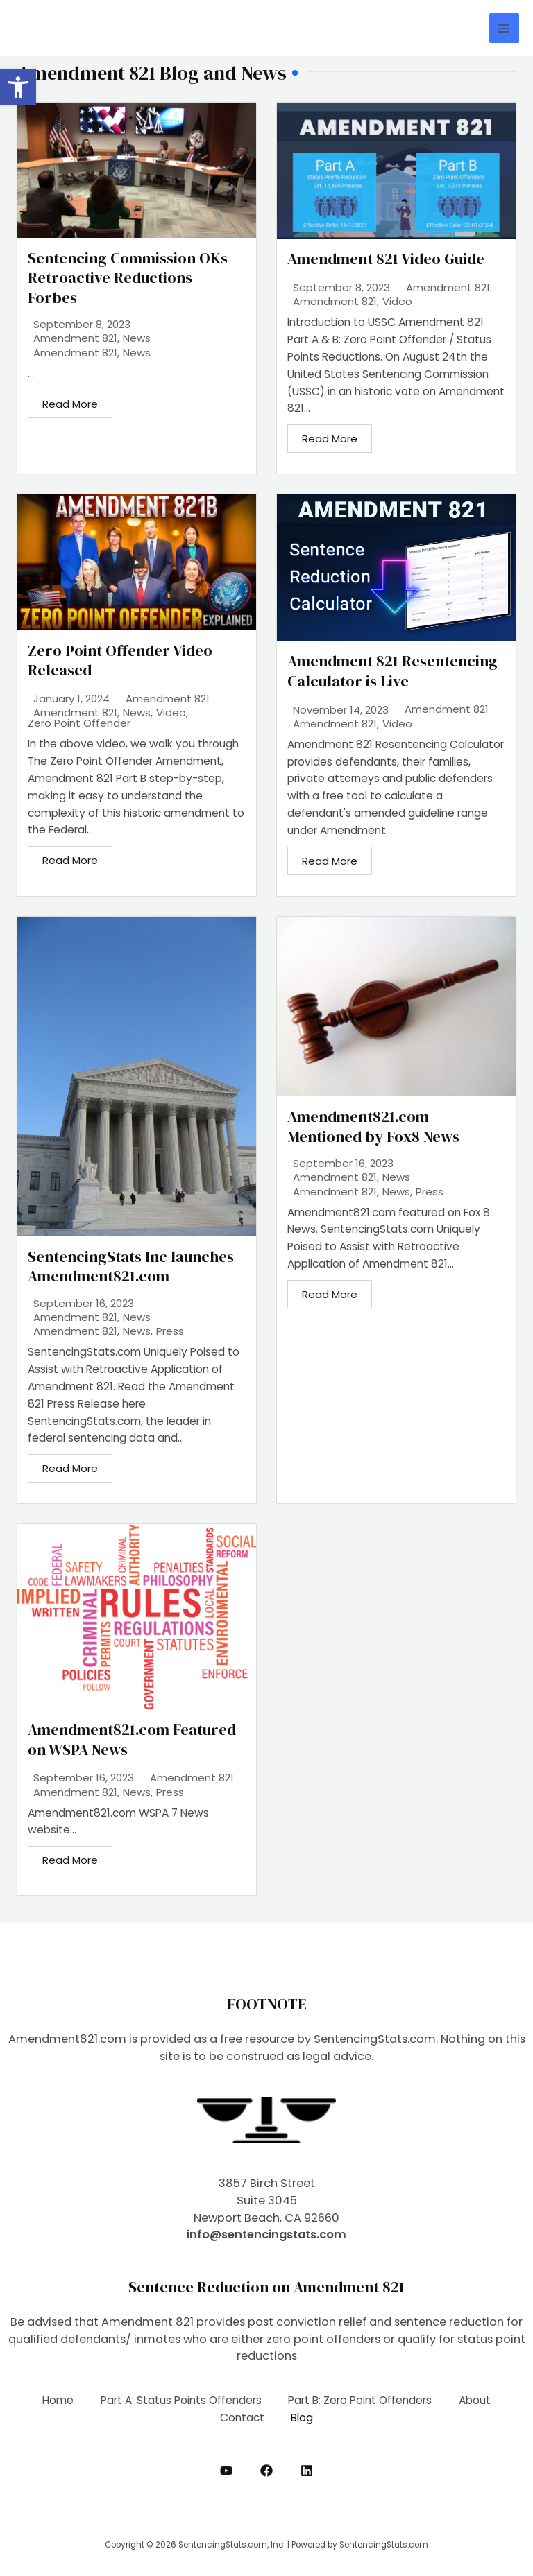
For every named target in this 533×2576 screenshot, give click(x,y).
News (137, 338)
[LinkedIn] (307, 2470)
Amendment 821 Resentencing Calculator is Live (392, 670)
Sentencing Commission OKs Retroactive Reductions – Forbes (128, 278)
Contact (241, 2417)
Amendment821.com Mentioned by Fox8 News (373, 1126)
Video (397, 302)
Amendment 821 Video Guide (385, 258)
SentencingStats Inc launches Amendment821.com (131, 1266)
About (476, 2400)
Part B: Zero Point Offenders (360, 2400)
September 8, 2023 (81, 324)
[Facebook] (266, 2470)
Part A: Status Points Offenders (180, 2400)
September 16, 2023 (83, 1303)
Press (170, 1331)
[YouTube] (226, 2470)
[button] (18, 87)
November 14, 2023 (341, 709)
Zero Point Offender (79, 723)
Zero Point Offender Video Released (120, 660)
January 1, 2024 (71, 698)
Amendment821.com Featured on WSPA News (132, 1739)
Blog (302, 2417)
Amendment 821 (75, 338)
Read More (70, 404)
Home (56, 2400)
